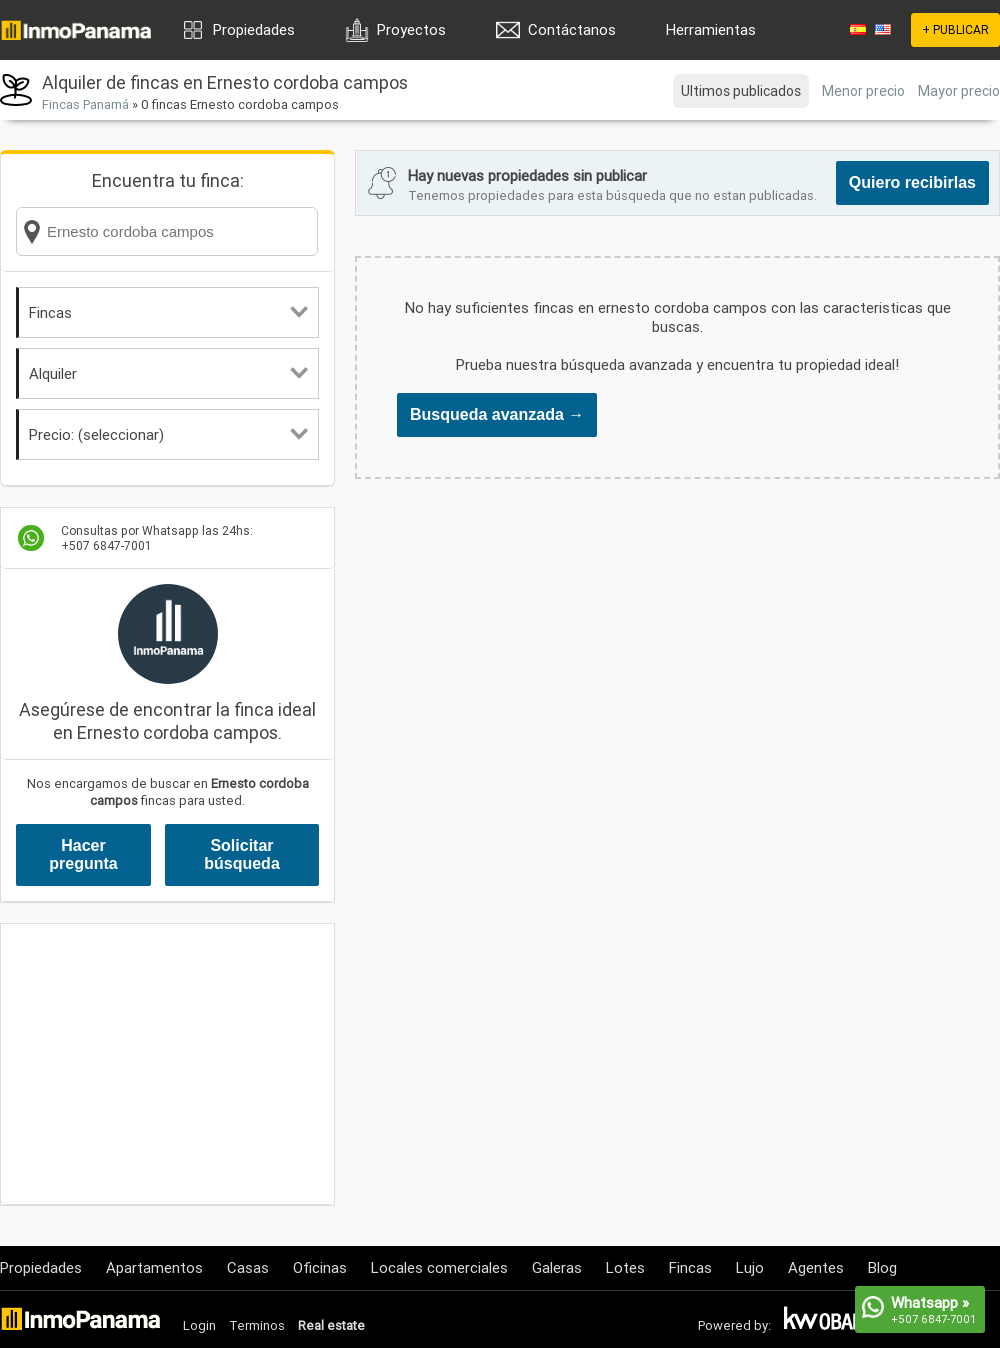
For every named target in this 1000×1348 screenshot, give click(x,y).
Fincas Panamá (85, 104)
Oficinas (320, 1267)
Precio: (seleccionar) (168, 434)
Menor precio (863, 91)
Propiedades (254, 29)
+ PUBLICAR (955, 29)
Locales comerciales (439, 1267)
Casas (248, 1267)
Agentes (816, 1267)
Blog (882, 1267)
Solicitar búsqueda (242, 854)
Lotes (625, 1267)
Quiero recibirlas (912, 182)
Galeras (557, 1267)
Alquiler (168, 373)
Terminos (257, 1325)
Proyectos (411, 29)
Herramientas (711, 29)
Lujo (750, 1267)
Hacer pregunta (83, 854)
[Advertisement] (167, 1064)
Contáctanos (572, 29)
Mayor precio (959, 91)
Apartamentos (154, 1267)
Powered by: (734, 1325)
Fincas (168, 312)
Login (199, 1325)
